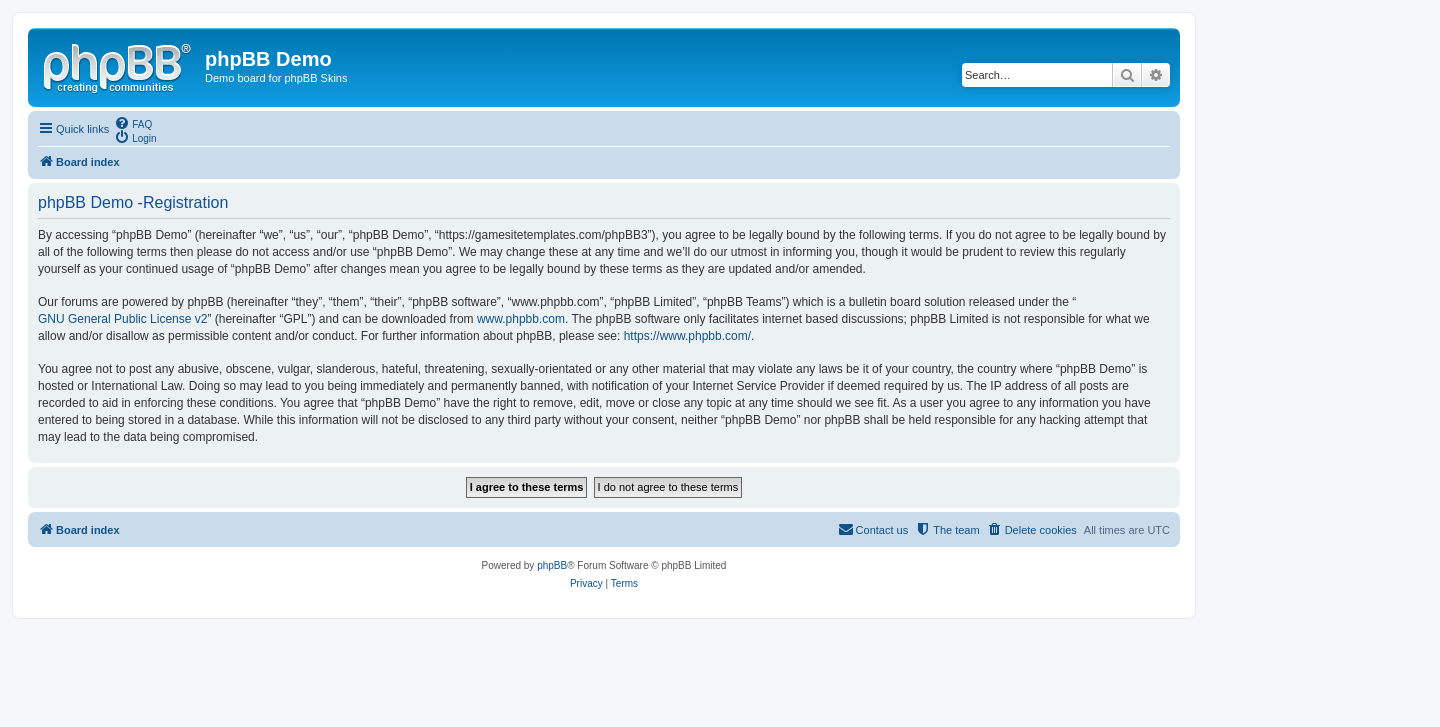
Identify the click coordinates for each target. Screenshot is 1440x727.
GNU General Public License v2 (122, 319)
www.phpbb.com (521, 319)
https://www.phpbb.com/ (687, 336)
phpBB (552, 565)
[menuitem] (133, 123)
